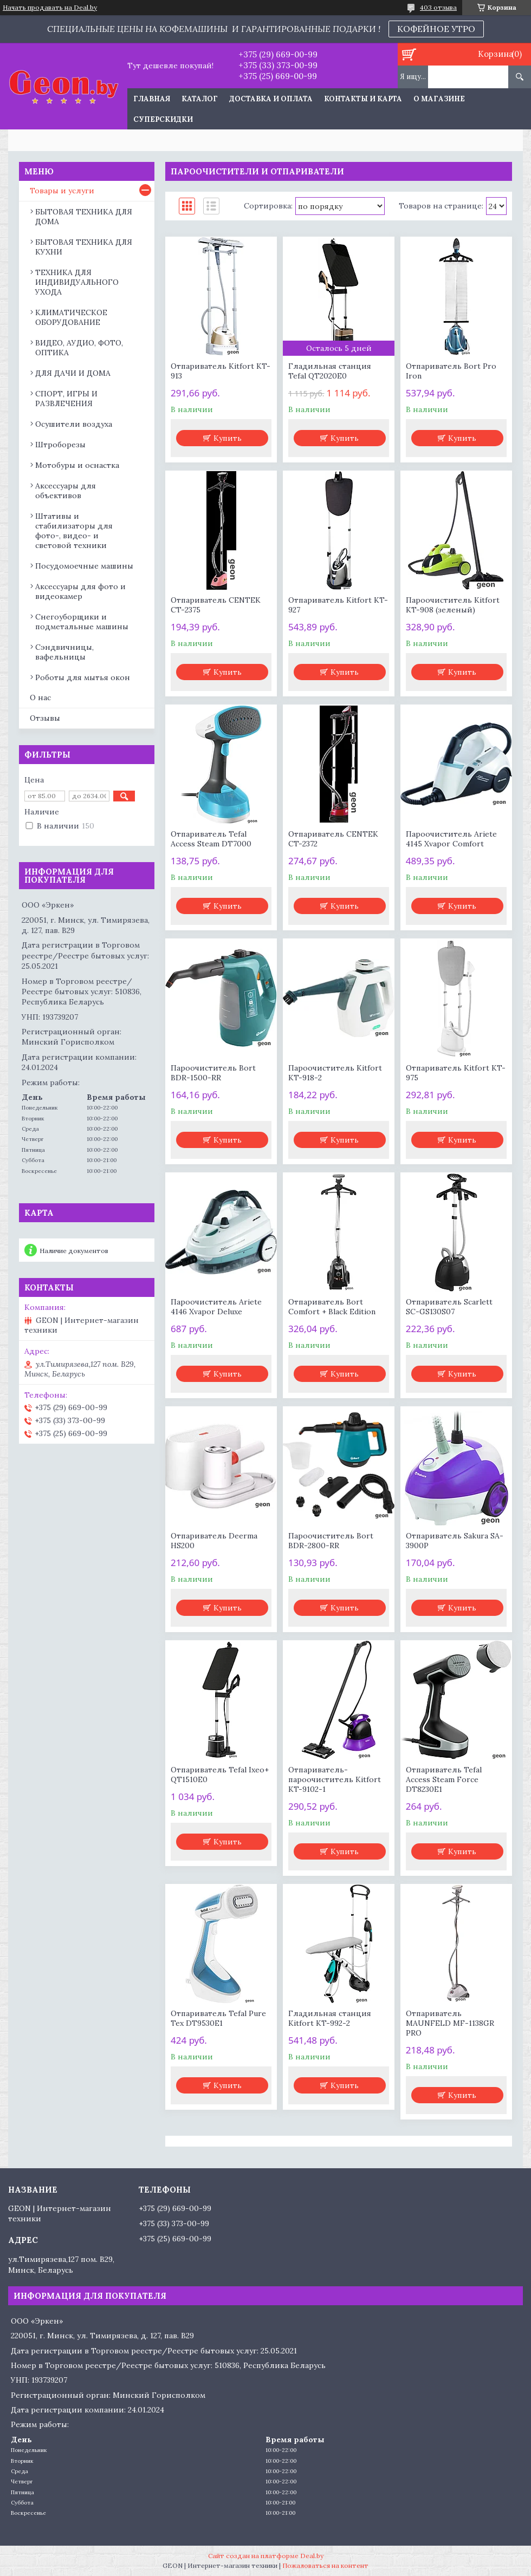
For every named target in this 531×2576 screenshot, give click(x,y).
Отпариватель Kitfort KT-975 (456, 1072)
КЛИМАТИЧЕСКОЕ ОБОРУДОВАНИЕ (71, 317)
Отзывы (45, 718)
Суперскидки (163, 119)
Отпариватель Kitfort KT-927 (338, 605)
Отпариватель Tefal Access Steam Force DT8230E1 (444, 1779)
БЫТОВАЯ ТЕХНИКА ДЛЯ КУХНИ (83, 247)
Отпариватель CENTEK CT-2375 (216, 605)
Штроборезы (60, 444)
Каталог (200, 98)
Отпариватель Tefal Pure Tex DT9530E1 (218, 2018)
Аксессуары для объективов (65, 490)
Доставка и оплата (271, 98)
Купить (227, 438)
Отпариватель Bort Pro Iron (451, 371)
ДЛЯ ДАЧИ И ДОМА (73, 373)
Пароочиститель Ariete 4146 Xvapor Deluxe (216, 1306)
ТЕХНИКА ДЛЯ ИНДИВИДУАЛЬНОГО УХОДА (77, 282)
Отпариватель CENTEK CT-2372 (333, 839)
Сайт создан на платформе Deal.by (265, 2556)
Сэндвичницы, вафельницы (64, 652)
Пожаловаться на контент (325, 2565)
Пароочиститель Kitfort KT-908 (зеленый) (453, 605)
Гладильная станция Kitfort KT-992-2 (329, 2018)
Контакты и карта (363, 98)
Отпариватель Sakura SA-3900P (454, 1540)
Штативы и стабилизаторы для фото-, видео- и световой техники (74, 530)
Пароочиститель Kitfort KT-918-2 (335, 1072)
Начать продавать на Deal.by (50, 7)
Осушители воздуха (73, 424)
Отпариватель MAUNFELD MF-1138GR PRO (450, 2023)
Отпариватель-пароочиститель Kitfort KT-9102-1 (334, 1779)
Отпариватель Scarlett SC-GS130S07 (449, 1306)
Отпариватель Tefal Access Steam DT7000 (211, 839)
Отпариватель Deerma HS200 (214, 1540)
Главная (151, 98)
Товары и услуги (62, 190)
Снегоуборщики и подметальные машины (81, 621)
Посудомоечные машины (84, 566)
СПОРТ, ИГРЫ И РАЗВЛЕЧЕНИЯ (66, 398)
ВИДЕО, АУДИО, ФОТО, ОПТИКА (79, 347)
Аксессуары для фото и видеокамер (80, 591)
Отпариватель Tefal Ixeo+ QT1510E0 (220, 1774)
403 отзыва (438, 7)
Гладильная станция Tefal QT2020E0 (329, 371)
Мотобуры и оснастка (77, 465)
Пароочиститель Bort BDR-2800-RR (330, 1540)
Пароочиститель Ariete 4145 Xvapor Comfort (451, 839)
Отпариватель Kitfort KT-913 (220, 371)
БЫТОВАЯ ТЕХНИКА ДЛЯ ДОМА (83, 216)
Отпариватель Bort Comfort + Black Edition (331, 1306)
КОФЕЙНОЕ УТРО (436, 28)
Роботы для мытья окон (82, 677)
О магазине (439, 98)
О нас (40, 697)
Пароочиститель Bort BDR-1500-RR (213, 1072)
